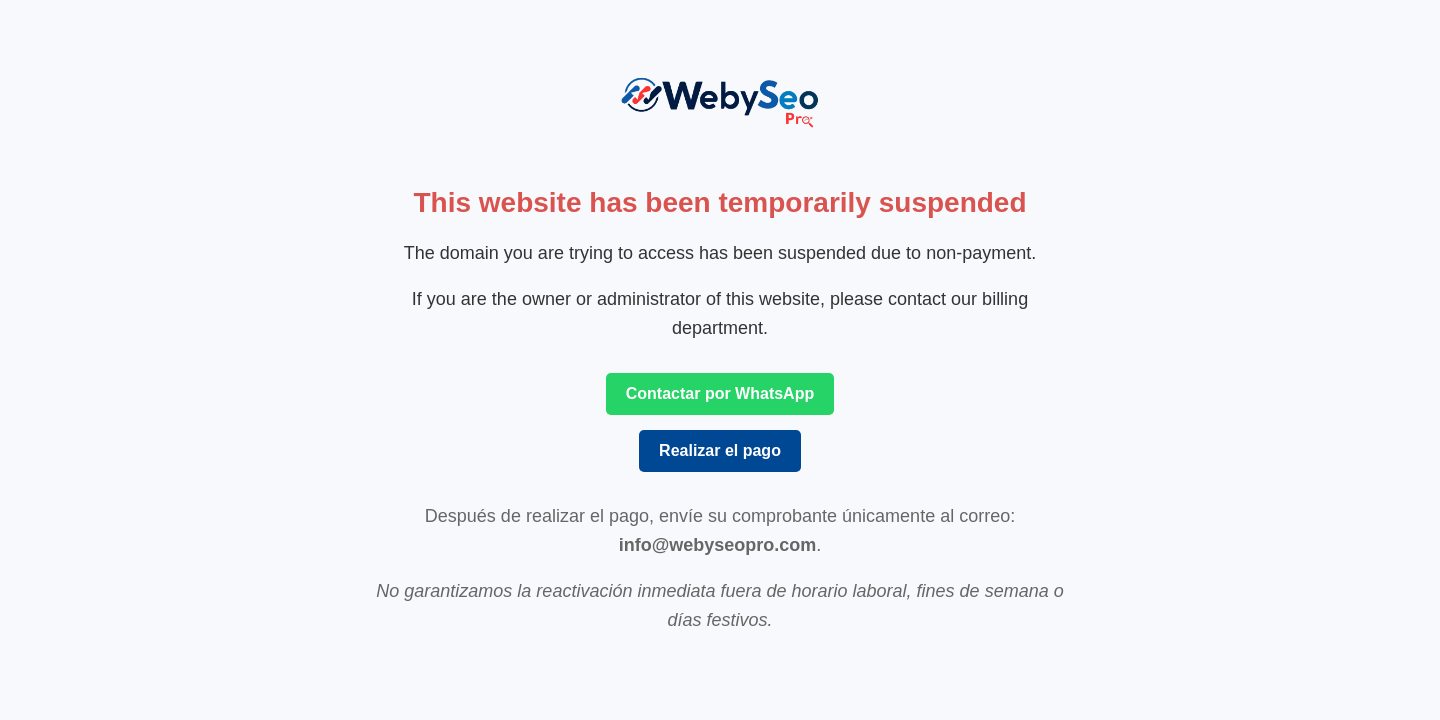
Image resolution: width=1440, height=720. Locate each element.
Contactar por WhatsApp (720, 393)
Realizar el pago (720, 450)
